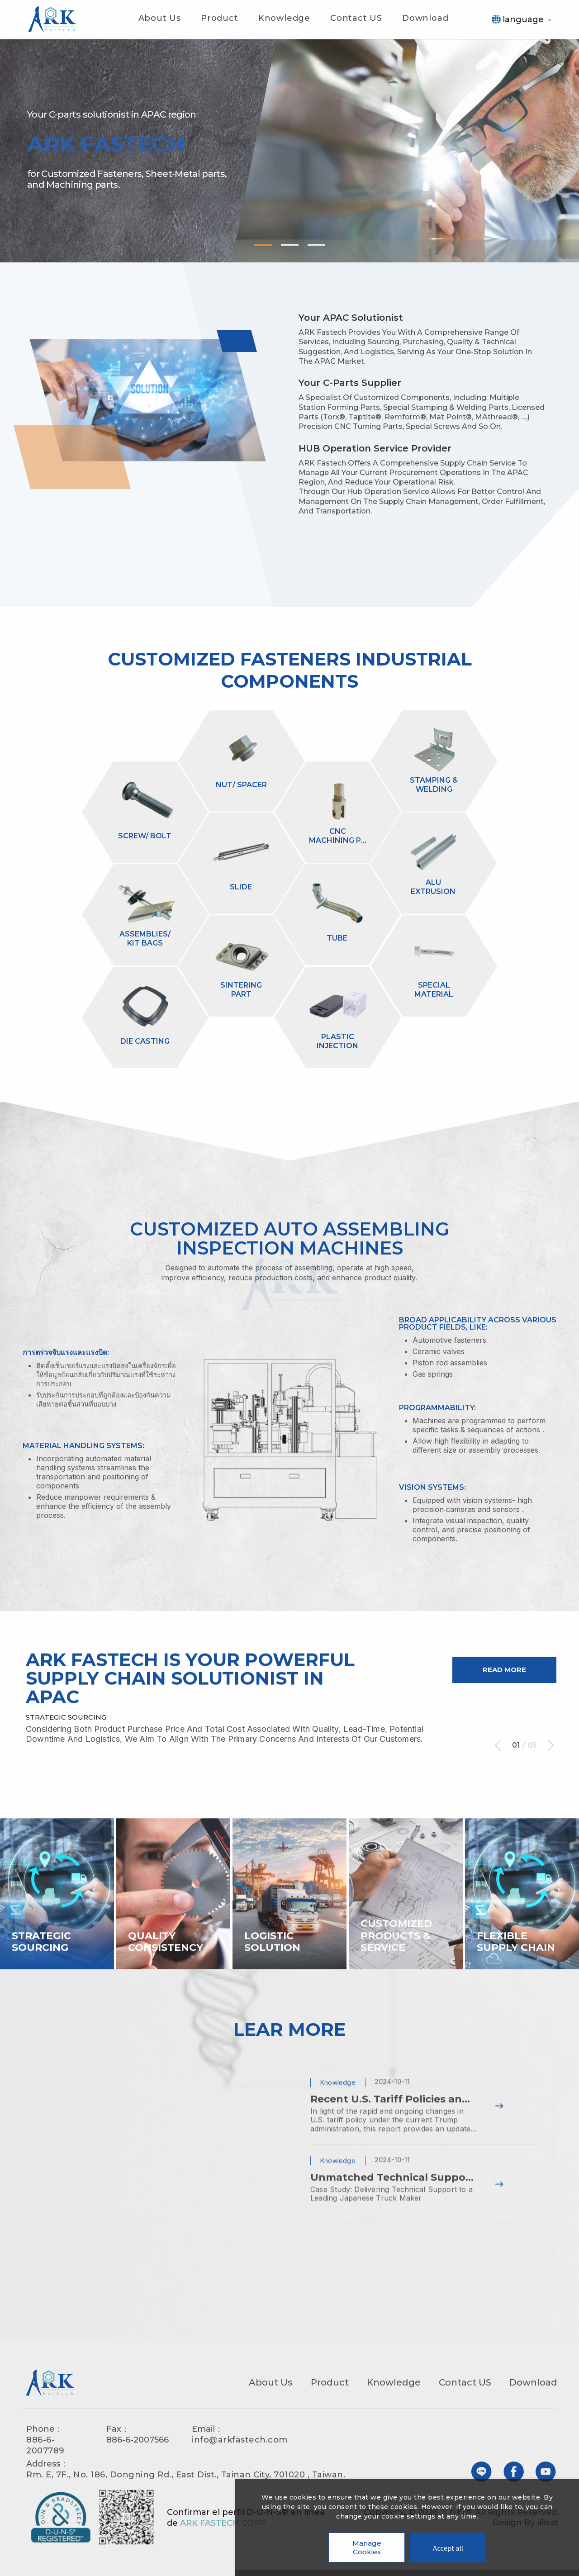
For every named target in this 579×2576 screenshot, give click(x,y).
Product (219, 18)
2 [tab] (290, 245)
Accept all (448, 2547)
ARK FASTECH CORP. (223, 2528)
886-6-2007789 (45, 2449)
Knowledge (284, 18)
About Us (159, 18)
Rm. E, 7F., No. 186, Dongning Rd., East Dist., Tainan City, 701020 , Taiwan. (185, 2479)
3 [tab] (316, 245)
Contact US (356, 18)
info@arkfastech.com (240, 2444)
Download (425, 18)
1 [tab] (263, 245)
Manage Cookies (366, 2547)
